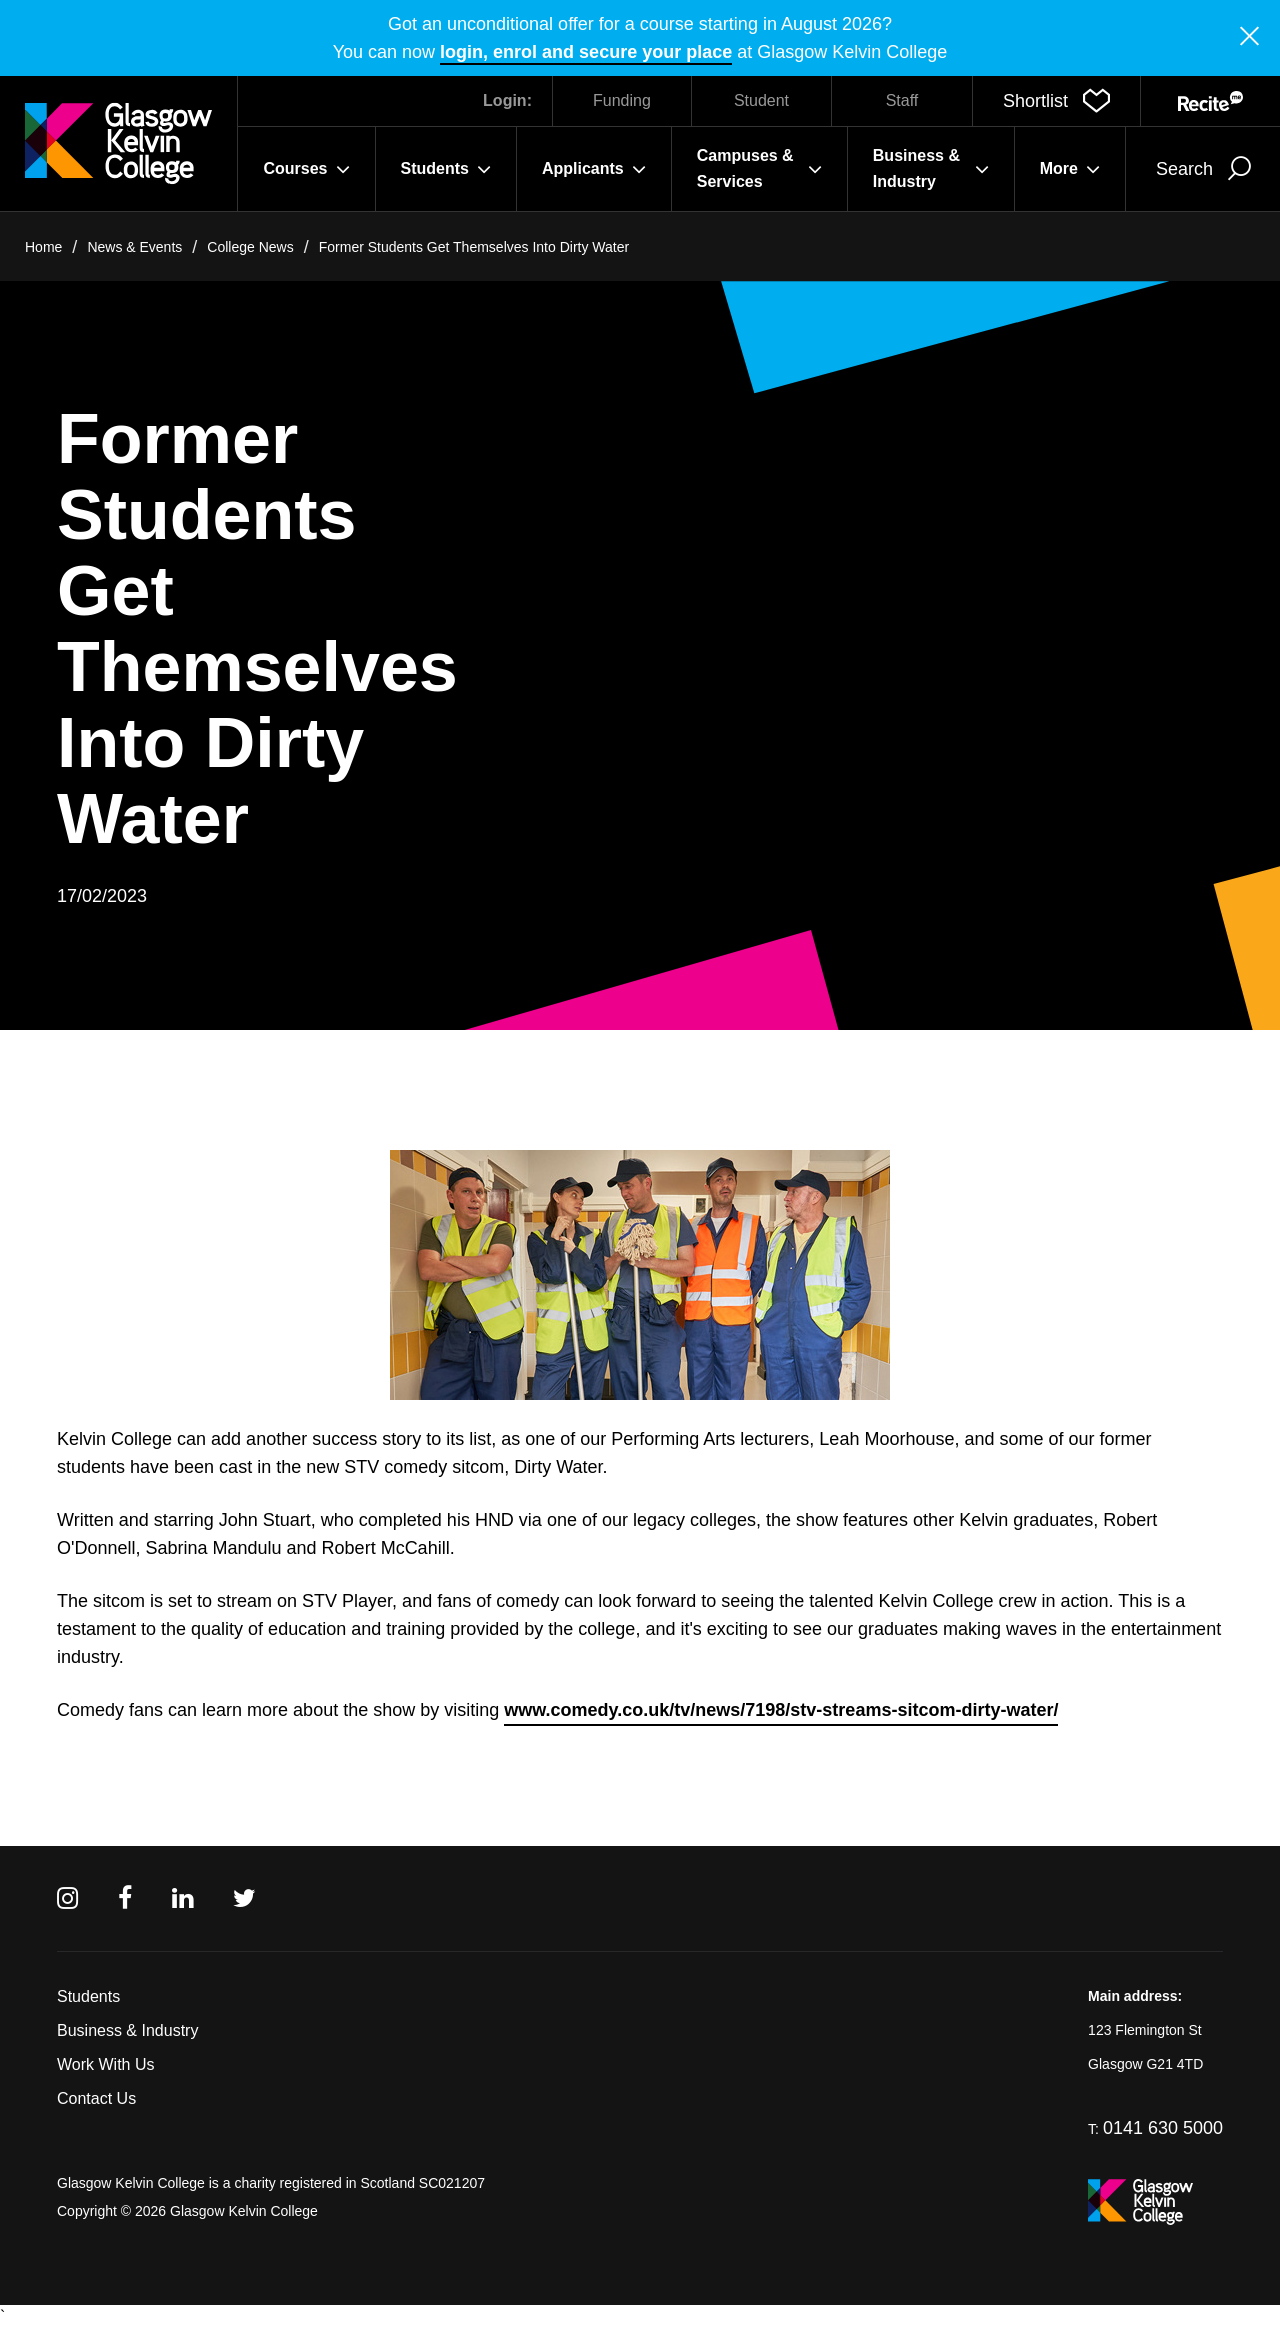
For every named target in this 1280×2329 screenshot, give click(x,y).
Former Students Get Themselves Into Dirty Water (474, 247)
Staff (902, 100)
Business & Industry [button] (931, 168)
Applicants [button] (594, 169)
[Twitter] (244, 1898)
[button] (1056, 101)
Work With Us (105, 2064)
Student (761, 100)
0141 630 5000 (1163, 2128)
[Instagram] (67, 1898)
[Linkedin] (182, 1898)
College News (250, 247)
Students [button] (446, 169)
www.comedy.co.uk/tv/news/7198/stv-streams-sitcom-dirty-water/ (781, 1710)
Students (88, 1996)
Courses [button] (306, 169)
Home (43, 247)
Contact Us (96, 2098)
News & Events (134, 247)
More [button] (1070, 169)
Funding (622, 100)
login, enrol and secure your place (586, 52)
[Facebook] (125, 1898)
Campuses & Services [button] (759, 168)
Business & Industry (127, 2030)
